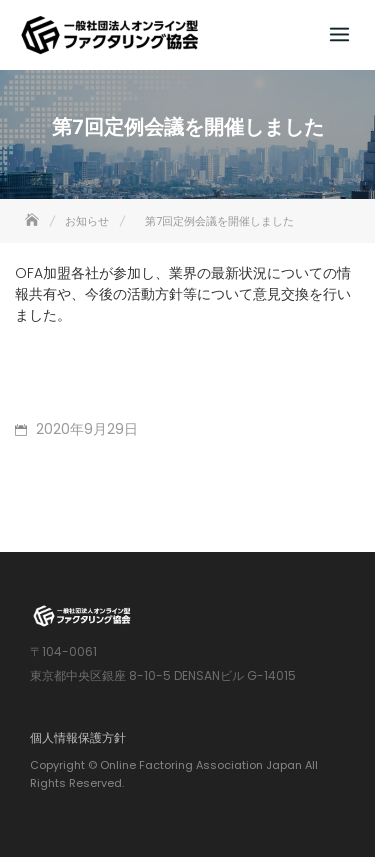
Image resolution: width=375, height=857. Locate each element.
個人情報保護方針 (78, 737)
